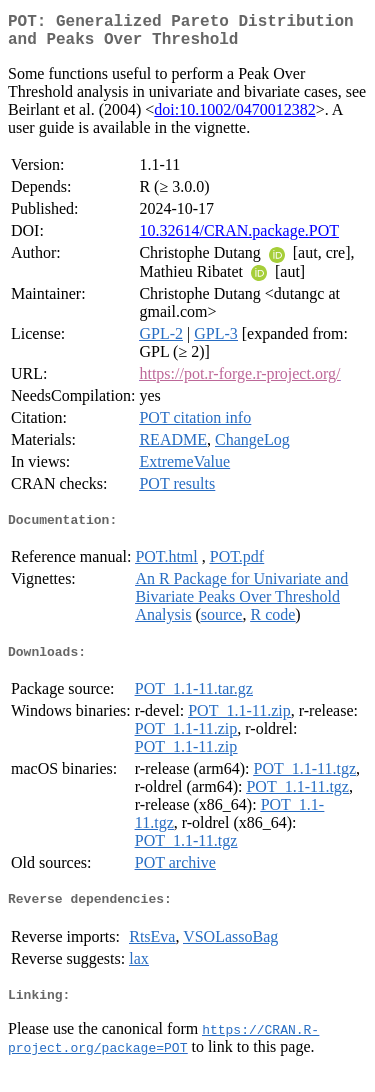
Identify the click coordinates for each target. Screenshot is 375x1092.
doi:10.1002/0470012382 (234, 117)
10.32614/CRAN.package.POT (239, 238)
